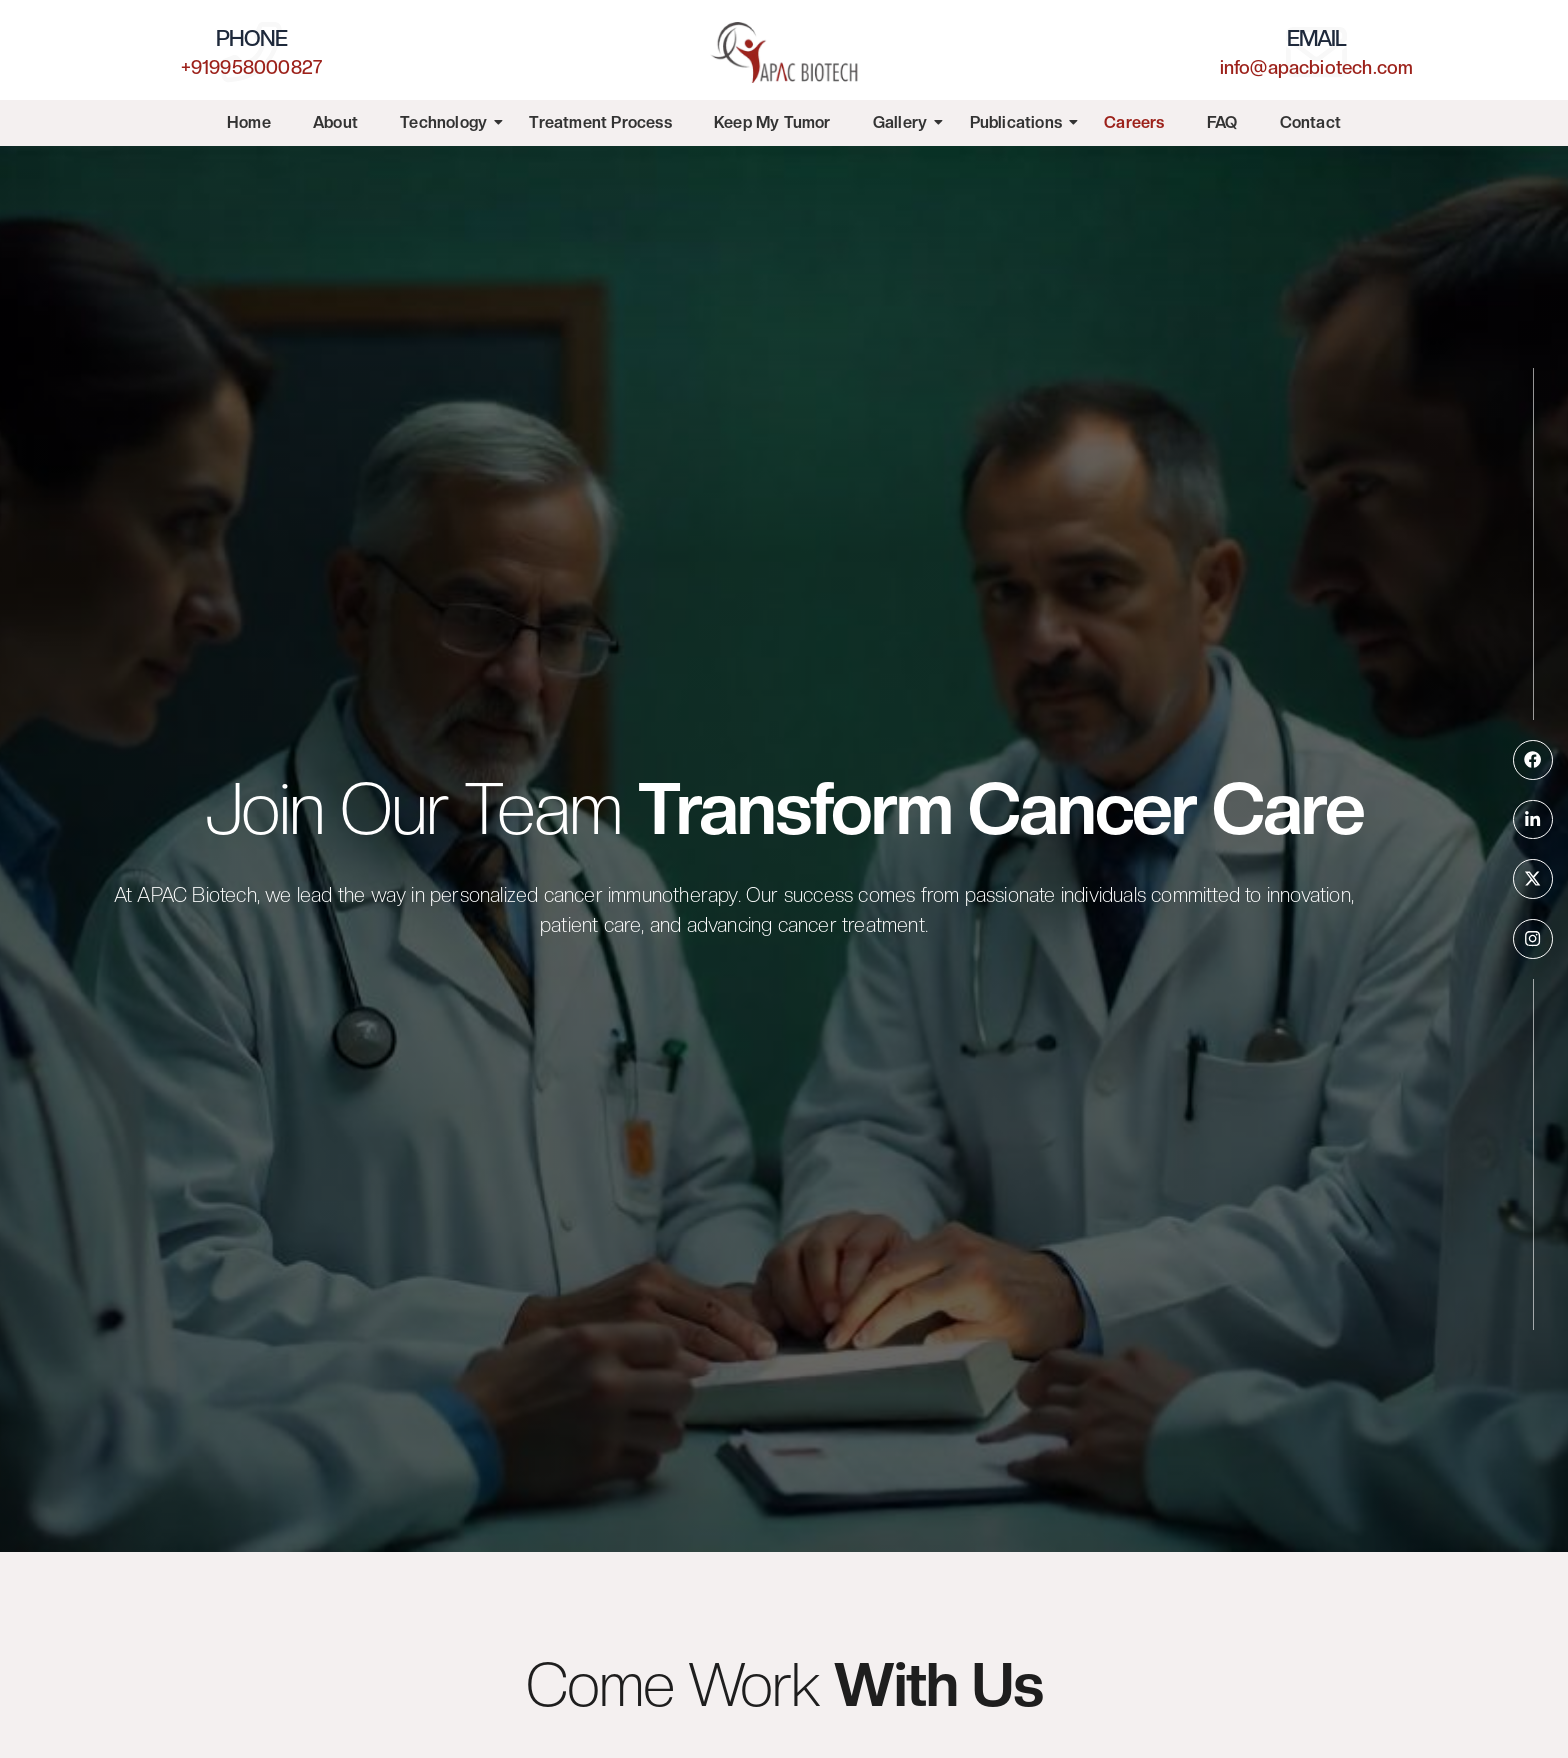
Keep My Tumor (772, 122)
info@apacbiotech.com (1317, 66)
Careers (1134, 122)
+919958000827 (251, 66)
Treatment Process (600, 122)
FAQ (1222, 122)
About (335, 122)
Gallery (900, 122)
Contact (1310, 122)
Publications (1016, 122)
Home (249, 122)
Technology (444, 122)
